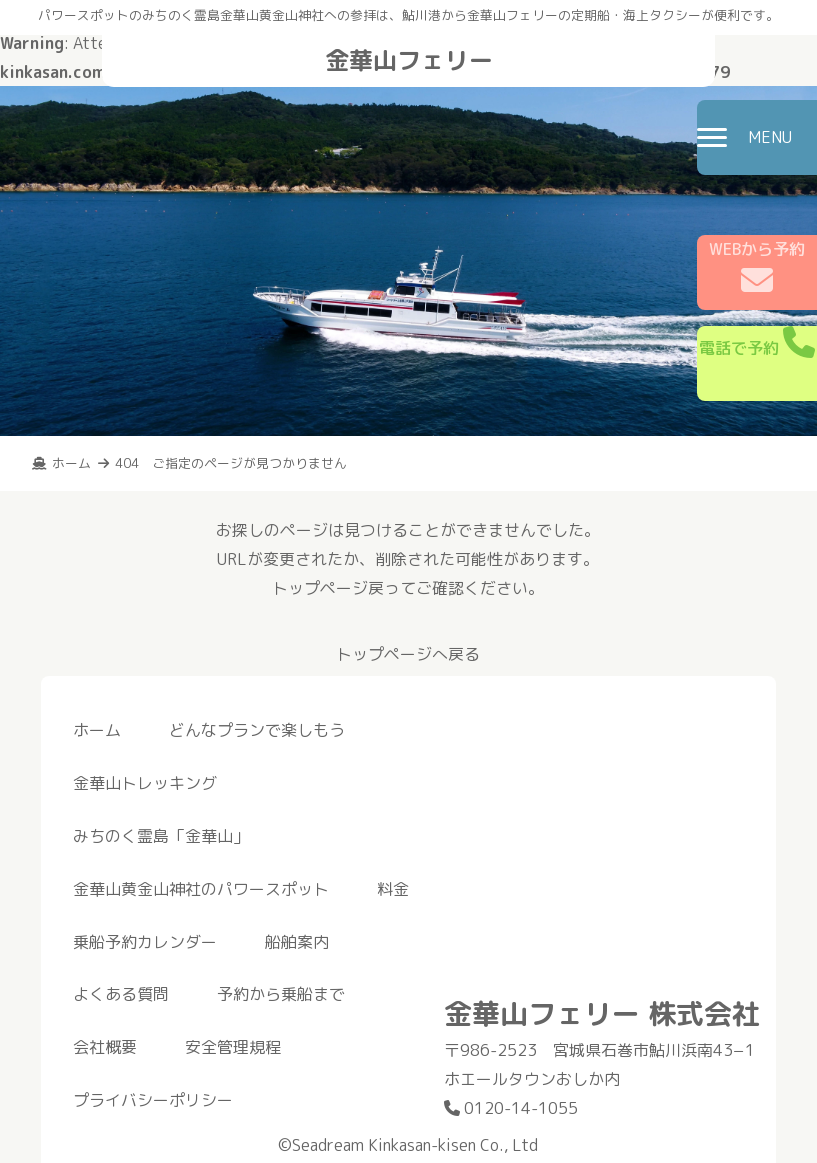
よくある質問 (121, 994)
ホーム (97, 730)
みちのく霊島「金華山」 (161, 836)
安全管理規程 (233, 1047)
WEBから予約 (757, 267)
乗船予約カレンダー (145, 942)
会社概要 (105, 1047)
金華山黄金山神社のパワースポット (201, 889)
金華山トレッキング (145, 783)
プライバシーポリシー (153, 1100)
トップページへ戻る (408, 654)
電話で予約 (757, 342)
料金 (393, 889)
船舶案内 (297, 942)
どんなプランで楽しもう (257, 730)
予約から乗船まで (281, 994)
